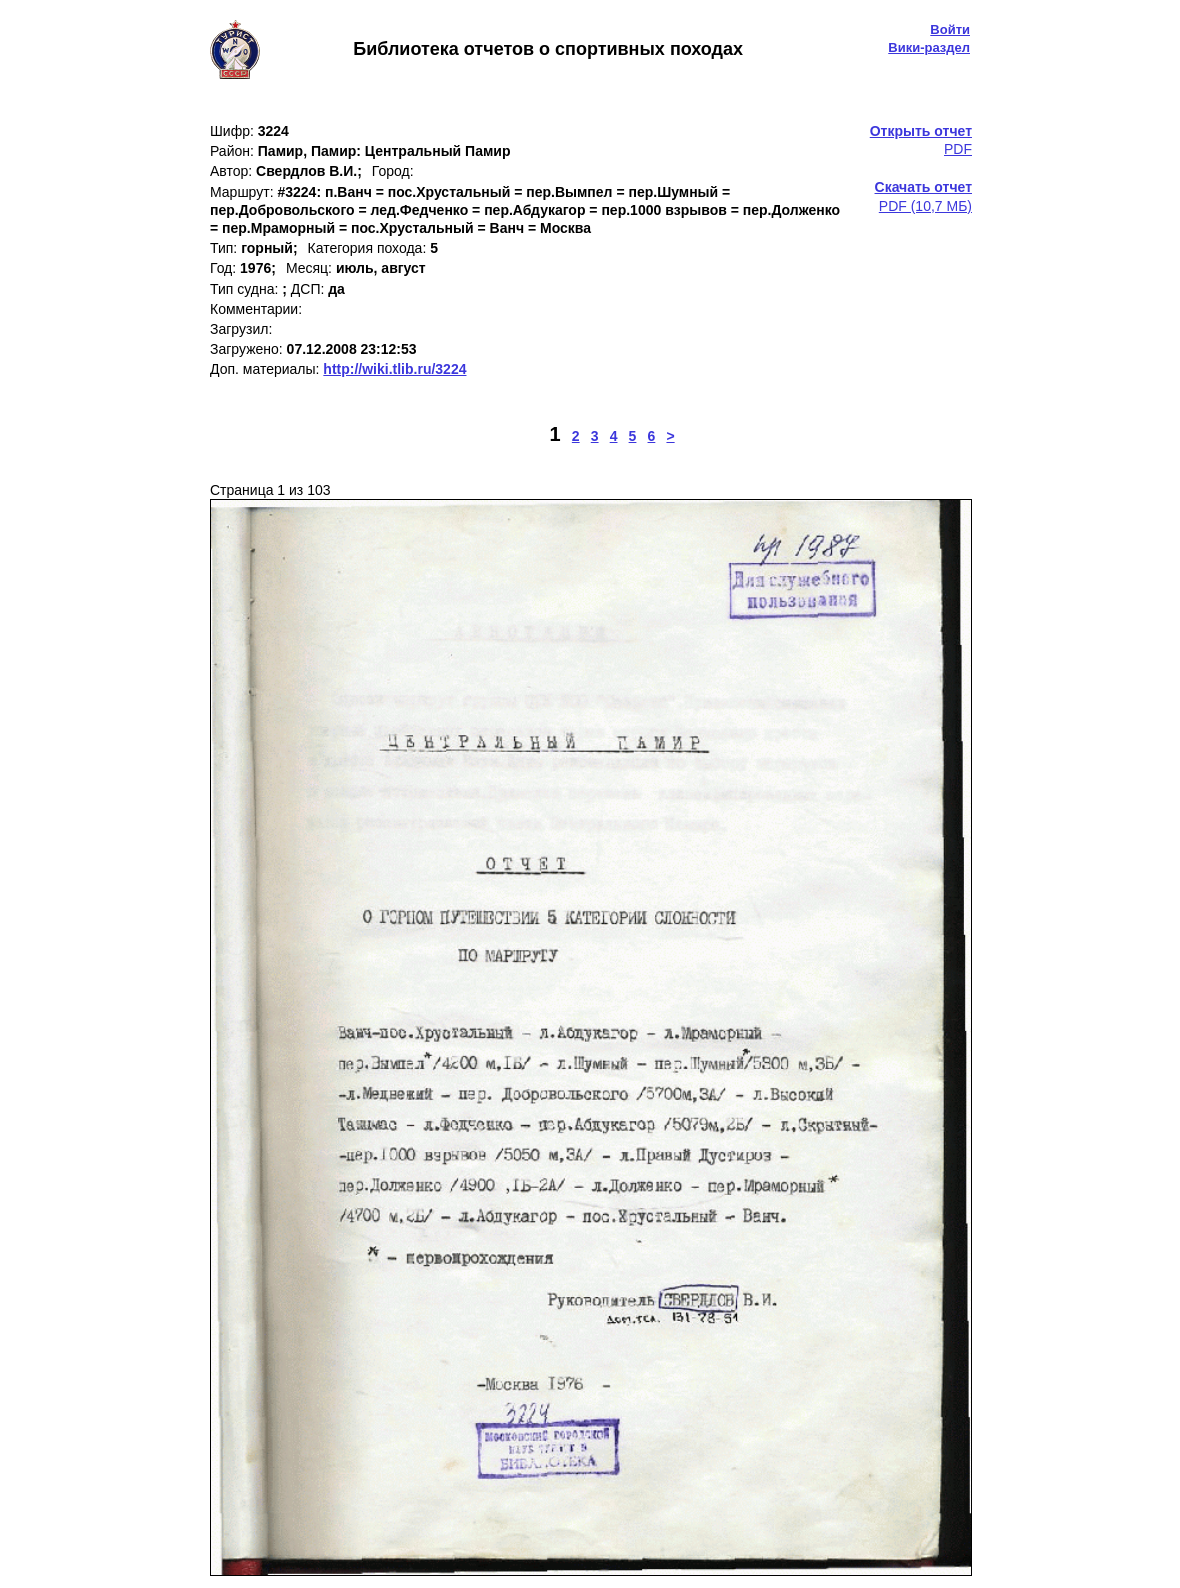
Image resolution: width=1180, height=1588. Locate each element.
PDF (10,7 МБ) (923, 196)
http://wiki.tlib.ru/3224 (394, 369)
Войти (950, 29)
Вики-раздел (929, 47)
